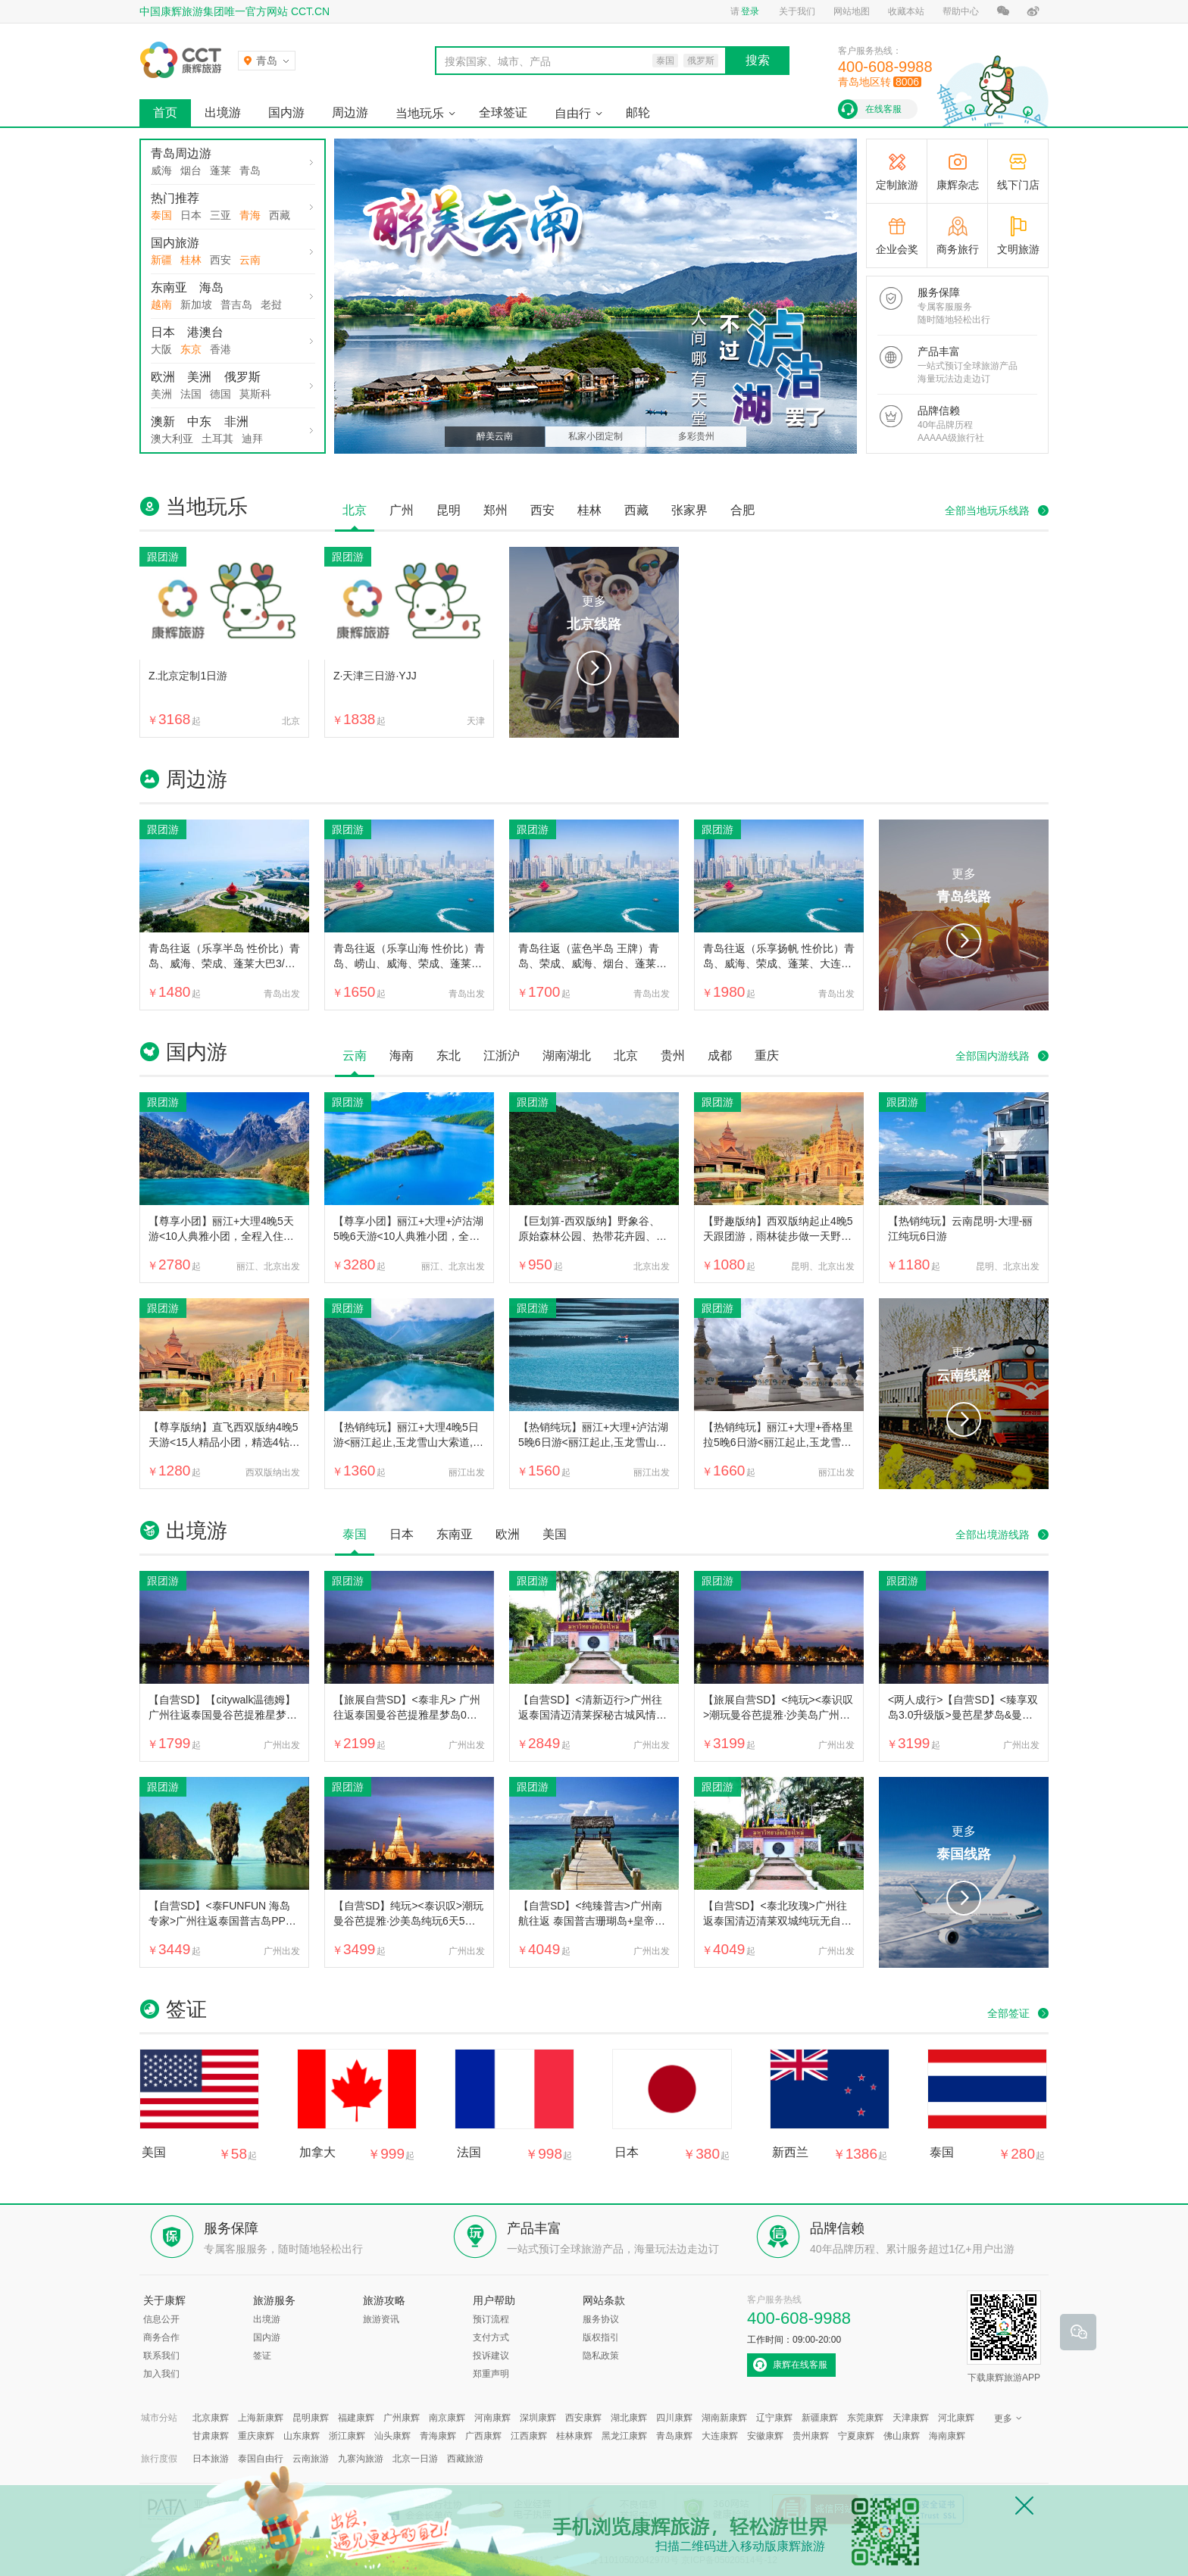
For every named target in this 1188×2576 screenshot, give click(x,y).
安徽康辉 (765, 2436)
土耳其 (217, 438)
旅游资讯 (381, 2319)
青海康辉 (438, 2436)
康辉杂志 (957, 185)
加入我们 (161, 2373)
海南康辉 (947, 2436)
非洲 (236, 421)
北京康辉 (210, 2417)
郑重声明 (491, 2373)
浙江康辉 (347, 2436)
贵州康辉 (811, 2436)
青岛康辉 (674, 2436)
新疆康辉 (820, 2417)
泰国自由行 (260, 2458)
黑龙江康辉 (624, 2436)
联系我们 (161, 2355)
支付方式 (491, 2337)
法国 (191, 394)
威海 (161, 170)
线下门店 (1018, 185)
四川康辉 (674, 2417)
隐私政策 (601, 2355)
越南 (161, 304)
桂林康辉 (574, 2436)
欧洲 (163, 376)
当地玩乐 (419, 113)
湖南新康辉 (724, 2417)
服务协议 (601, 2319)
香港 (220, 349)
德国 (220, 394)
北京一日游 (415, 2458)
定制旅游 (897, 185)
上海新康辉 (260, 2417)
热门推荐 (175, 198)
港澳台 (205, 332)
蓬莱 (220, 170)
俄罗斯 (242, 376)
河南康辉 (492, 2417)
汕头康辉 (392, 2436)
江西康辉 (529, 2436)
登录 (750, 11)
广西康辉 (483, 2436)
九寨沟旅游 (360, 2458)
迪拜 (252, 438)
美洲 (199, 376)
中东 (199, 421)
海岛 (211, 287)
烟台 (191, 170)
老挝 (271, 304)
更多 (594, 615)
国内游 (286, 112)
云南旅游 (310, 2458)
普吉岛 (236, 304)
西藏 (279, 215)
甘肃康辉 (210, 2436)
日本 (191, 215)
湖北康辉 (629, 2417)
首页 (165, 112)
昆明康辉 (310, 2417)
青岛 (250, 170)
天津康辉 (911, 2417)
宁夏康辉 (856, 2436)
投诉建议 (491, 2355)
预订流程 (491, 2319)
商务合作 (161, 2337)
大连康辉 (720, 2436)
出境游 (223, 112)
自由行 (573, 113)
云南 (250, 260)
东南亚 (169, 287)
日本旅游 (210, 2458)
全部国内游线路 (992, 1056)
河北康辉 (956, 2417)
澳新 (163, 421)
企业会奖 (897, 249)
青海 (250, 215)
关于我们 (797, 11)
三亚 (220, 215)
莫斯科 (255, 394)
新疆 (161, 260)
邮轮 (638, 112)
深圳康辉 (538, 2417)
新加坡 (196, 304)
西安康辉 (583, 2417)
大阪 (161, 349)
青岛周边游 (181, 153)
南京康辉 (447, 2417)
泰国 (161, 215)
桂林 (191, 260)
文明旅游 (1018, 249)
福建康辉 (356, 2417)
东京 (191, 349)
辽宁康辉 (774, 2417)
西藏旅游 (465, 2458)
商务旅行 (957, 249)
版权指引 (601, 2337)
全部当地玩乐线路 (987, 510)
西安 (220, 260)
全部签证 (1008, 2013)
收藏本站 (906, 11)
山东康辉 (301, 2436)
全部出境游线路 (992, 1534)
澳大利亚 (172, 438)
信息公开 (161, 2319)
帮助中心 (961, 11)
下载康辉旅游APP (1004, 2336)
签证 (262, 2355)
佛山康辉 (901, 2436)
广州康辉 (401, 2417)
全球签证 (503, 112)
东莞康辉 (865, 2417)
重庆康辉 (256, 2436)
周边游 (350, 112)
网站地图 (851, 11)
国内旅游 (175, 242)
